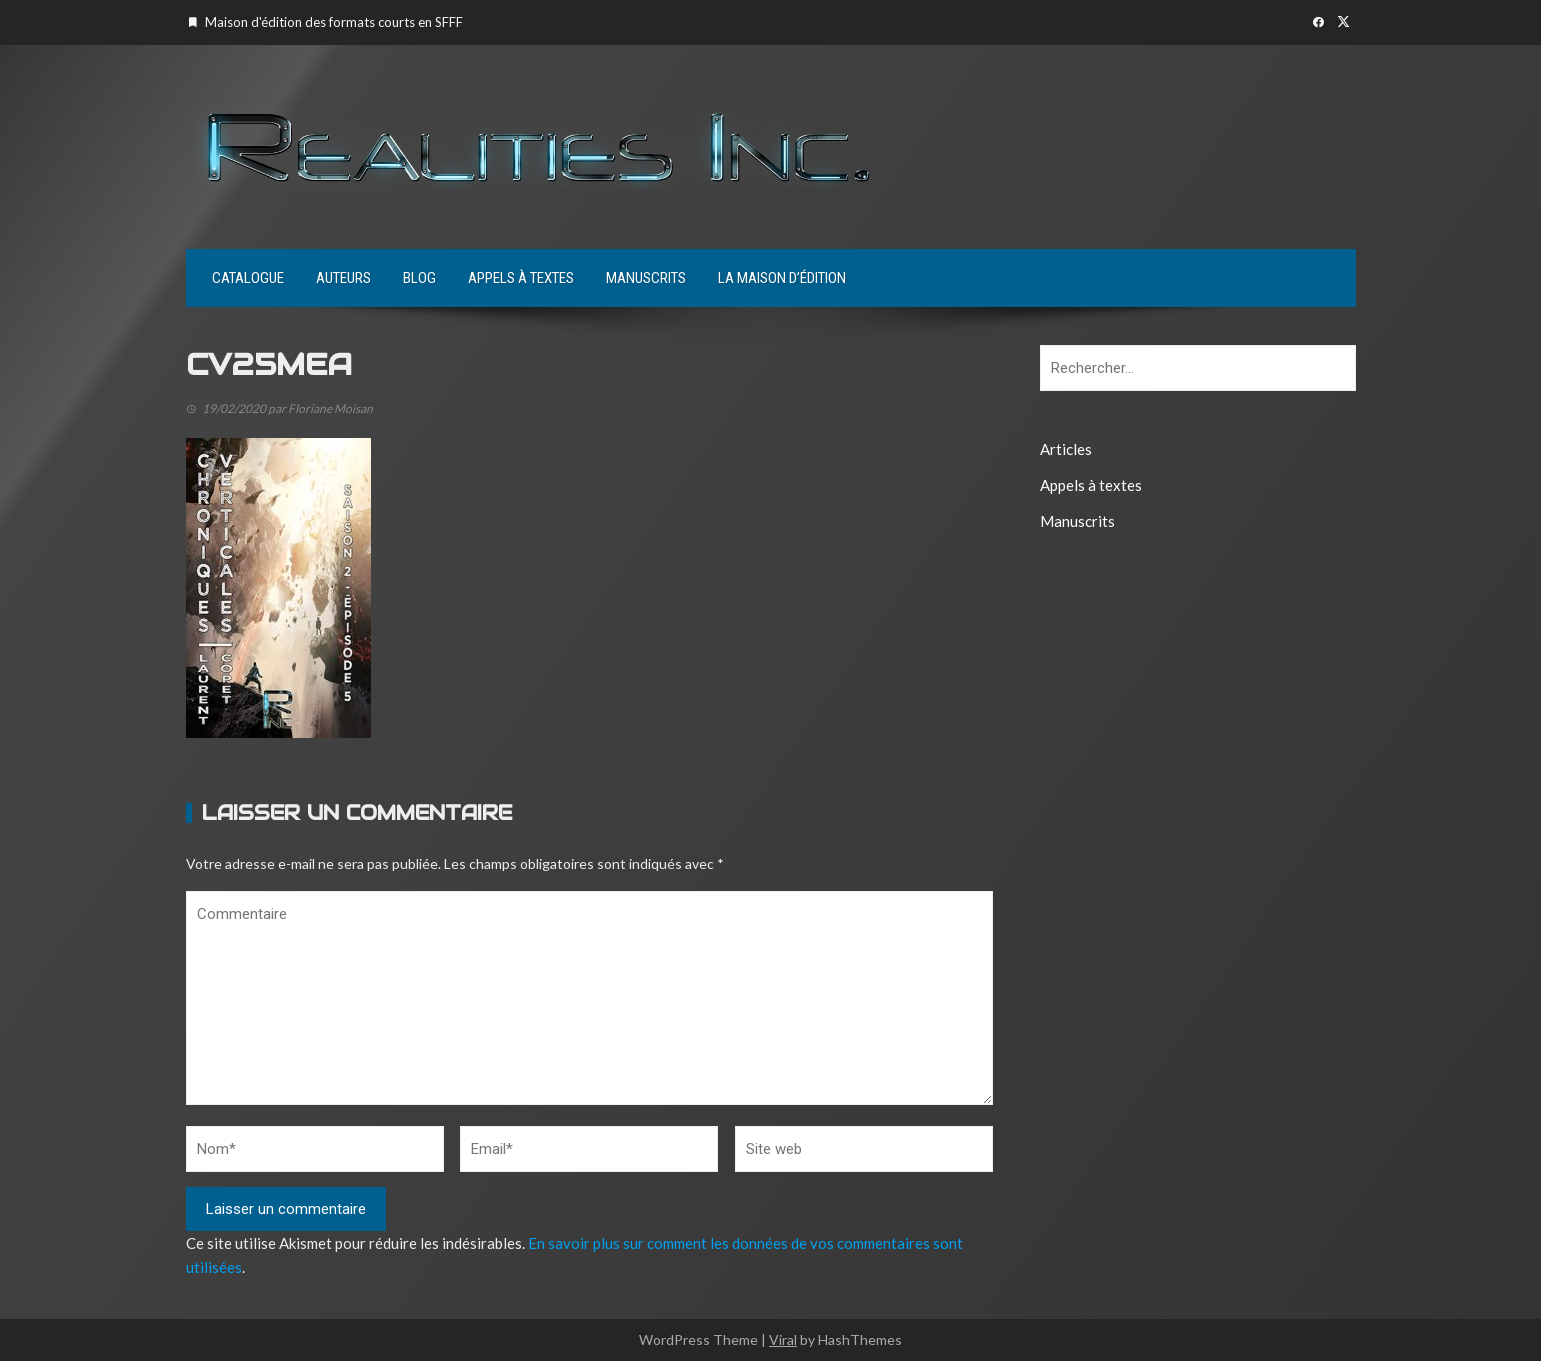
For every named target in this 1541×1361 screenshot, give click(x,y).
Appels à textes (521, 278)
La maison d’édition (782, 278)
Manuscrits (646, 278)
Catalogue (248, 278)
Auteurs (343, 278)
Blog (419, 278)
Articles (1066, 449)
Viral (783, 1339)
